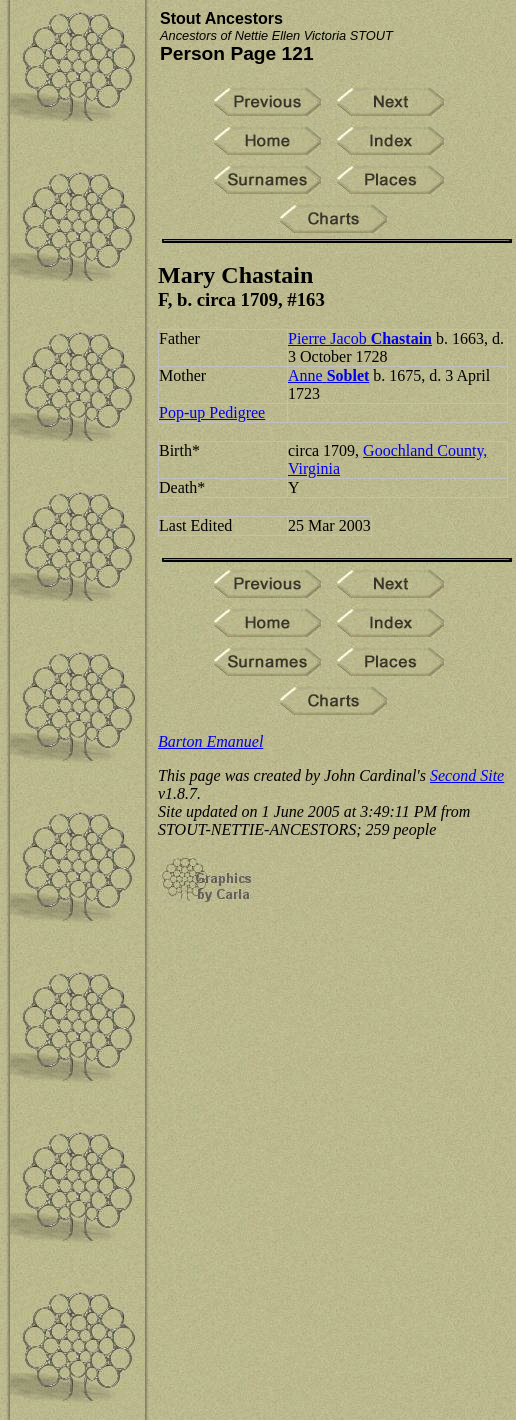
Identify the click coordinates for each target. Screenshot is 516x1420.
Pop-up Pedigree (212, 412)
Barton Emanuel (210, 741)
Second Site (467, 775)
